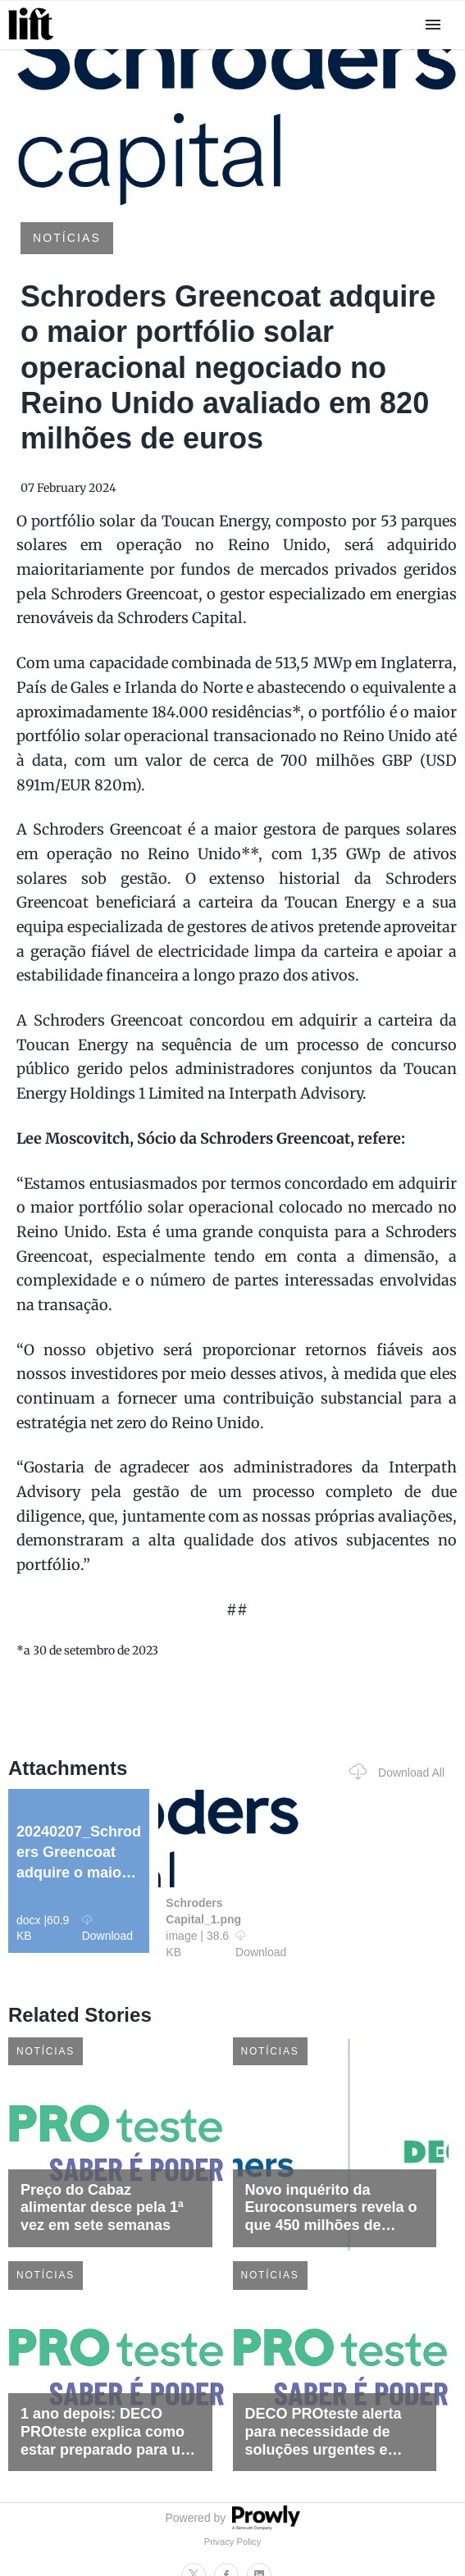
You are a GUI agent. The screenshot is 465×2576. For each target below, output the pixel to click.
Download (107, 1928)
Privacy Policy (233, 2541)
